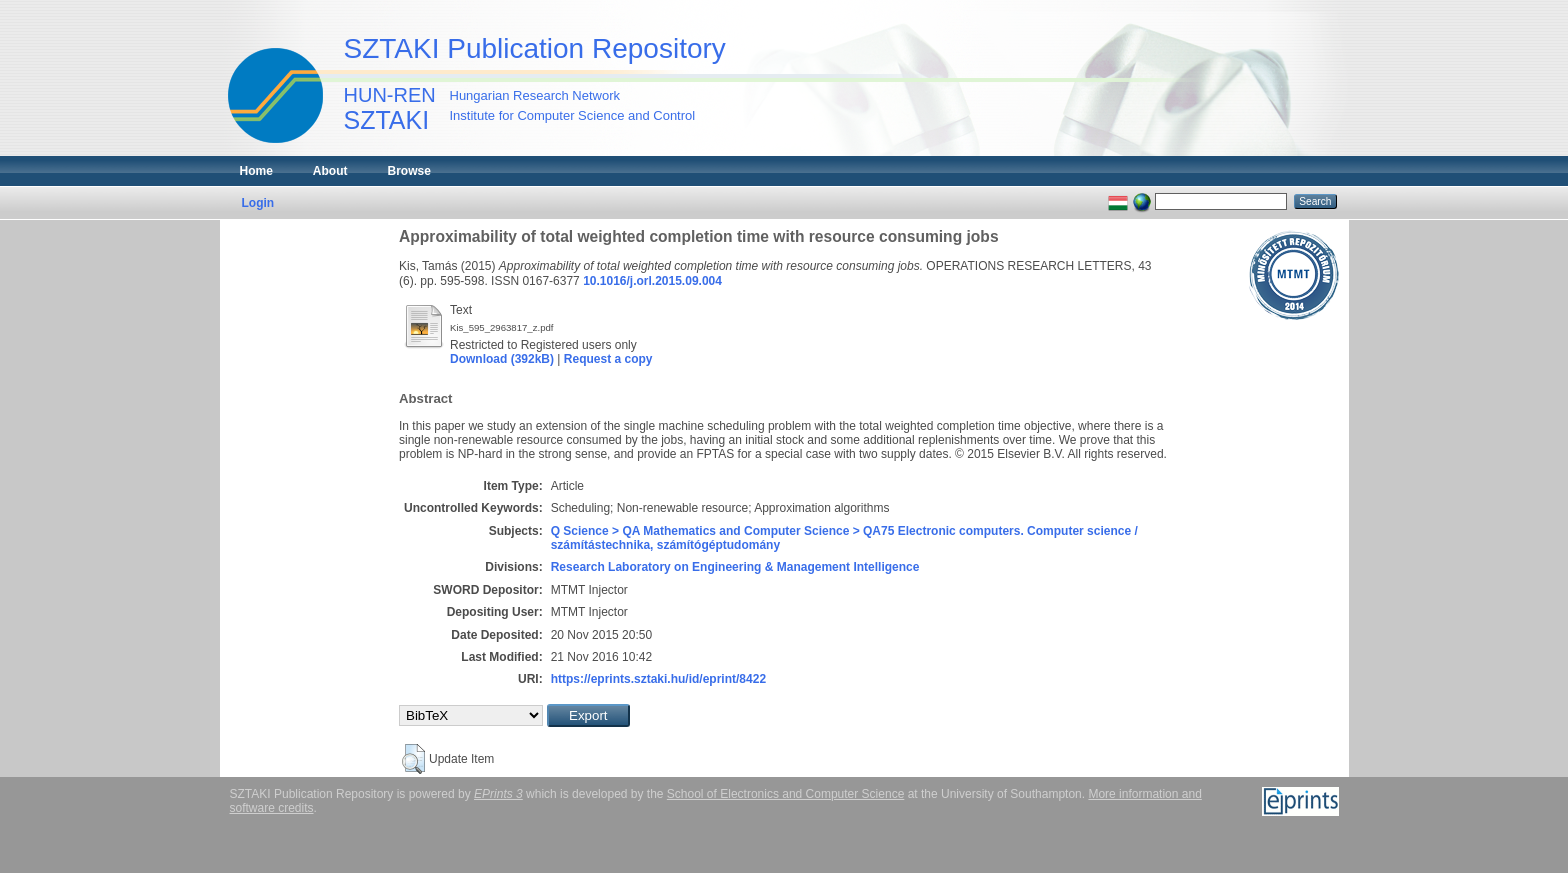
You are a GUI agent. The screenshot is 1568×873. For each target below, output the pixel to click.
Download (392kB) (502, 359)
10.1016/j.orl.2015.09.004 (652, 281)
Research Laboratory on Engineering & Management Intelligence (735, 567)
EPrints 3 (498, 794)
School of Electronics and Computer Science (785, 794)
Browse (409, 171)
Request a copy (608, 359)
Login (258, 203)
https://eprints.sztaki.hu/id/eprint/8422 (658, 679)
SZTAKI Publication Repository (535, 48)
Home (256, 171)
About (330, 171)
